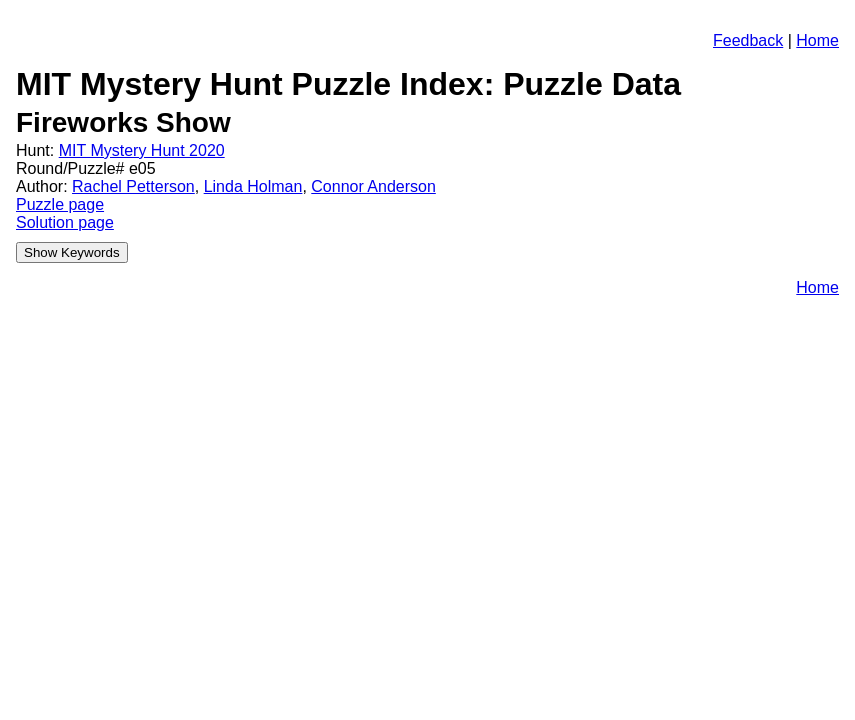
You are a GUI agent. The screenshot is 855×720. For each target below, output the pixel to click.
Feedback (748, 40)
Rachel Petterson (133, 186)
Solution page (65, 222)
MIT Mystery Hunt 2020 (142, 150)
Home (817, 40)
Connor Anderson (373, 186)
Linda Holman (253, 186)
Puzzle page (60, 204)
